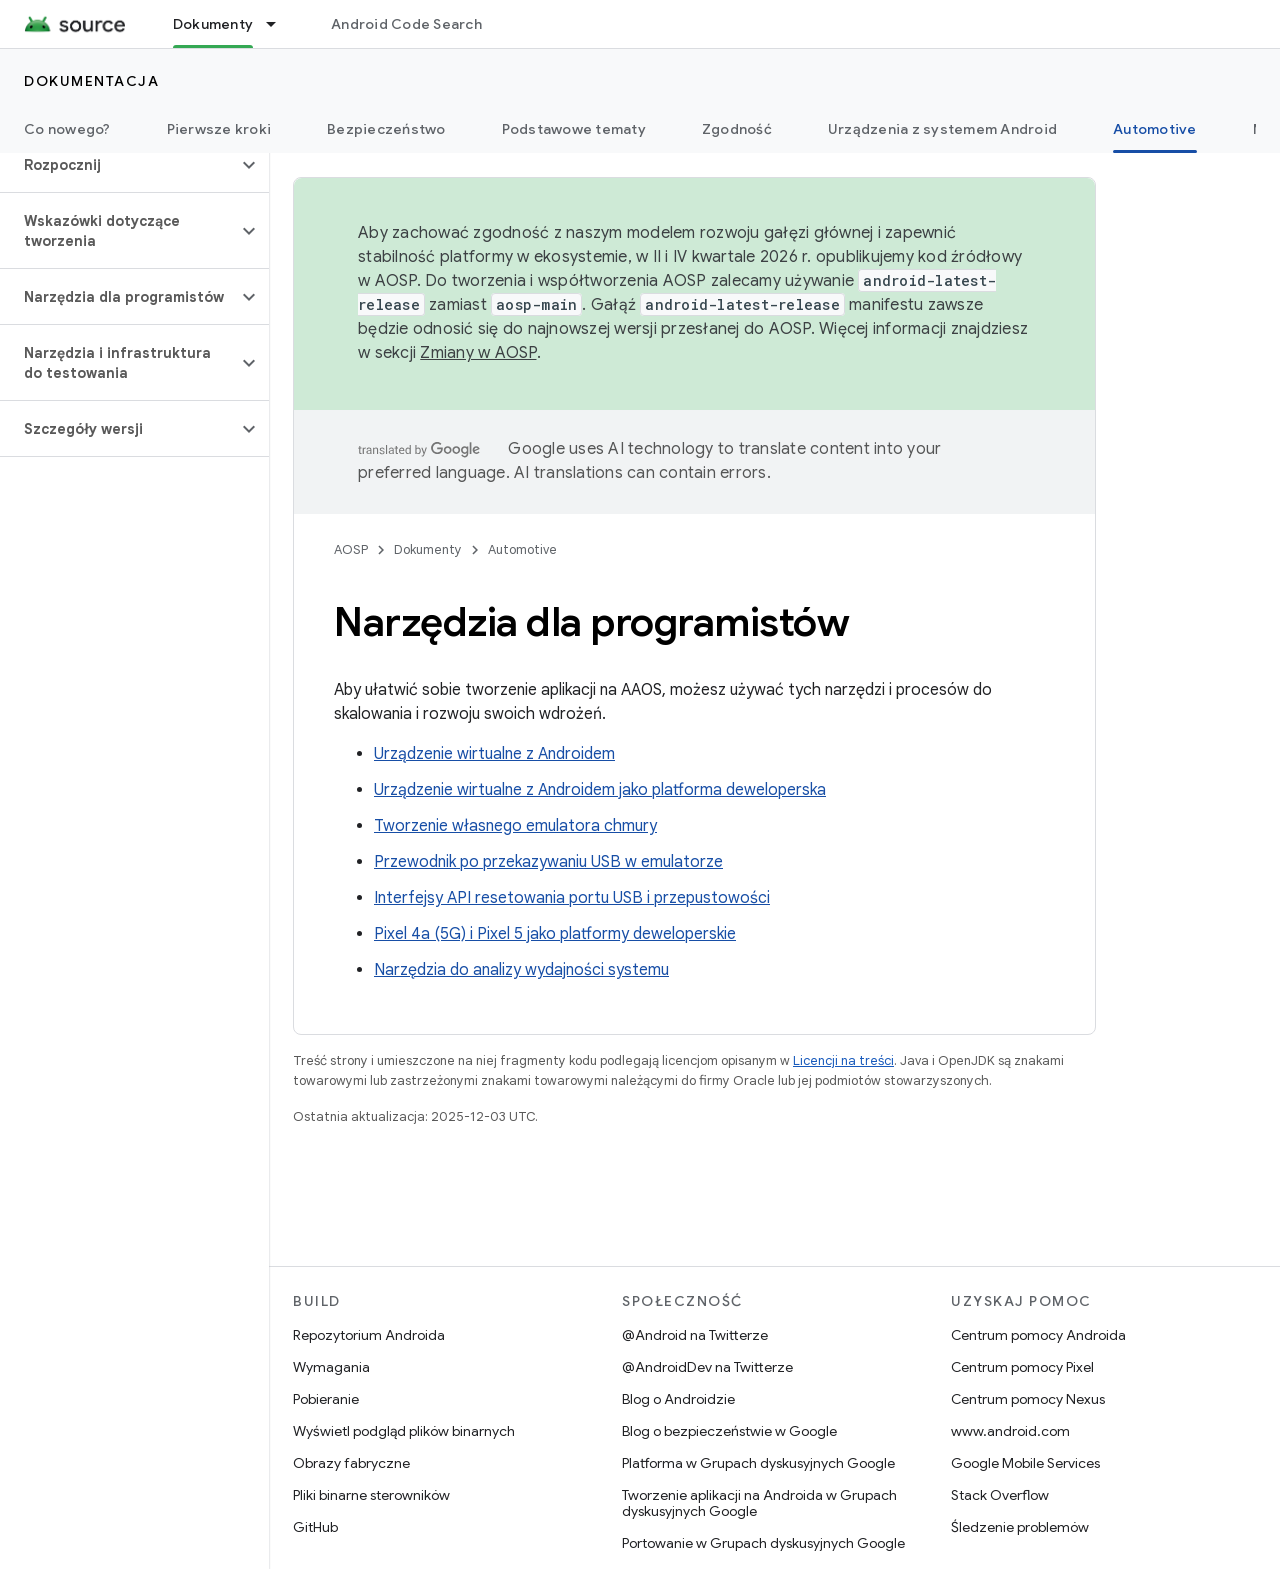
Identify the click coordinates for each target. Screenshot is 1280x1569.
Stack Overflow (1000, 1495)
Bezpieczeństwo (386, 129)
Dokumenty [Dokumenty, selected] (213, 24)
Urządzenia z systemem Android (942, 129)
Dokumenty (428, 549)
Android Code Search (406, 24)
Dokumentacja (91, 81)
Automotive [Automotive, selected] (1155, 129)
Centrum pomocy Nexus (1028, 1399)
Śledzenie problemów (1020, 1527)
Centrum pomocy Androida (1038, 1335)
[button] (118, 165)
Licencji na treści (843, 1060)
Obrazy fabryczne (351, 1463)
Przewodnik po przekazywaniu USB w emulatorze (548, 862)
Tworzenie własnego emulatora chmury (515, 826)
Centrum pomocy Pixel (1022, 1367)
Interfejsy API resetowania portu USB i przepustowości (572, 898)
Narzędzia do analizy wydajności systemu (521, 970)
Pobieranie (326, 1399)
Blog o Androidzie (678, 1399)
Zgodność (737, 129)
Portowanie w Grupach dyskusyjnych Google (763, 1543)
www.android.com (1010, 1431)
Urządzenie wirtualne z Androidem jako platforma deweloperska (600, 790)
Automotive (522, 549)
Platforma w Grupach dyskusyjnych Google (758, 1463)
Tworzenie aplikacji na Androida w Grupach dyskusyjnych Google (759, 1503)
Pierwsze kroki (219, 129)
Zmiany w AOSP (478, 353)
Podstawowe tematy (574, 129)
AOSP (351, 549)
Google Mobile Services (1025, 1463)
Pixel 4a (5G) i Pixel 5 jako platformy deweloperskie (555, 934)
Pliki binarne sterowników (371, 1495)
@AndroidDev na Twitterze (707, 1367)
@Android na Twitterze (695, 1335)
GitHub (315, 1527)
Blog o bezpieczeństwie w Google (729, 1431)
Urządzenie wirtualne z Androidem (494, 754)
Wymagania (331, 1367)
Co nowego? (67, 129)
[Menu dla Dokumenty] (280, 24)
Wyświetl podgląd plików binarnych (404, 1431)
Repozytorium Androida (369, 1335)
